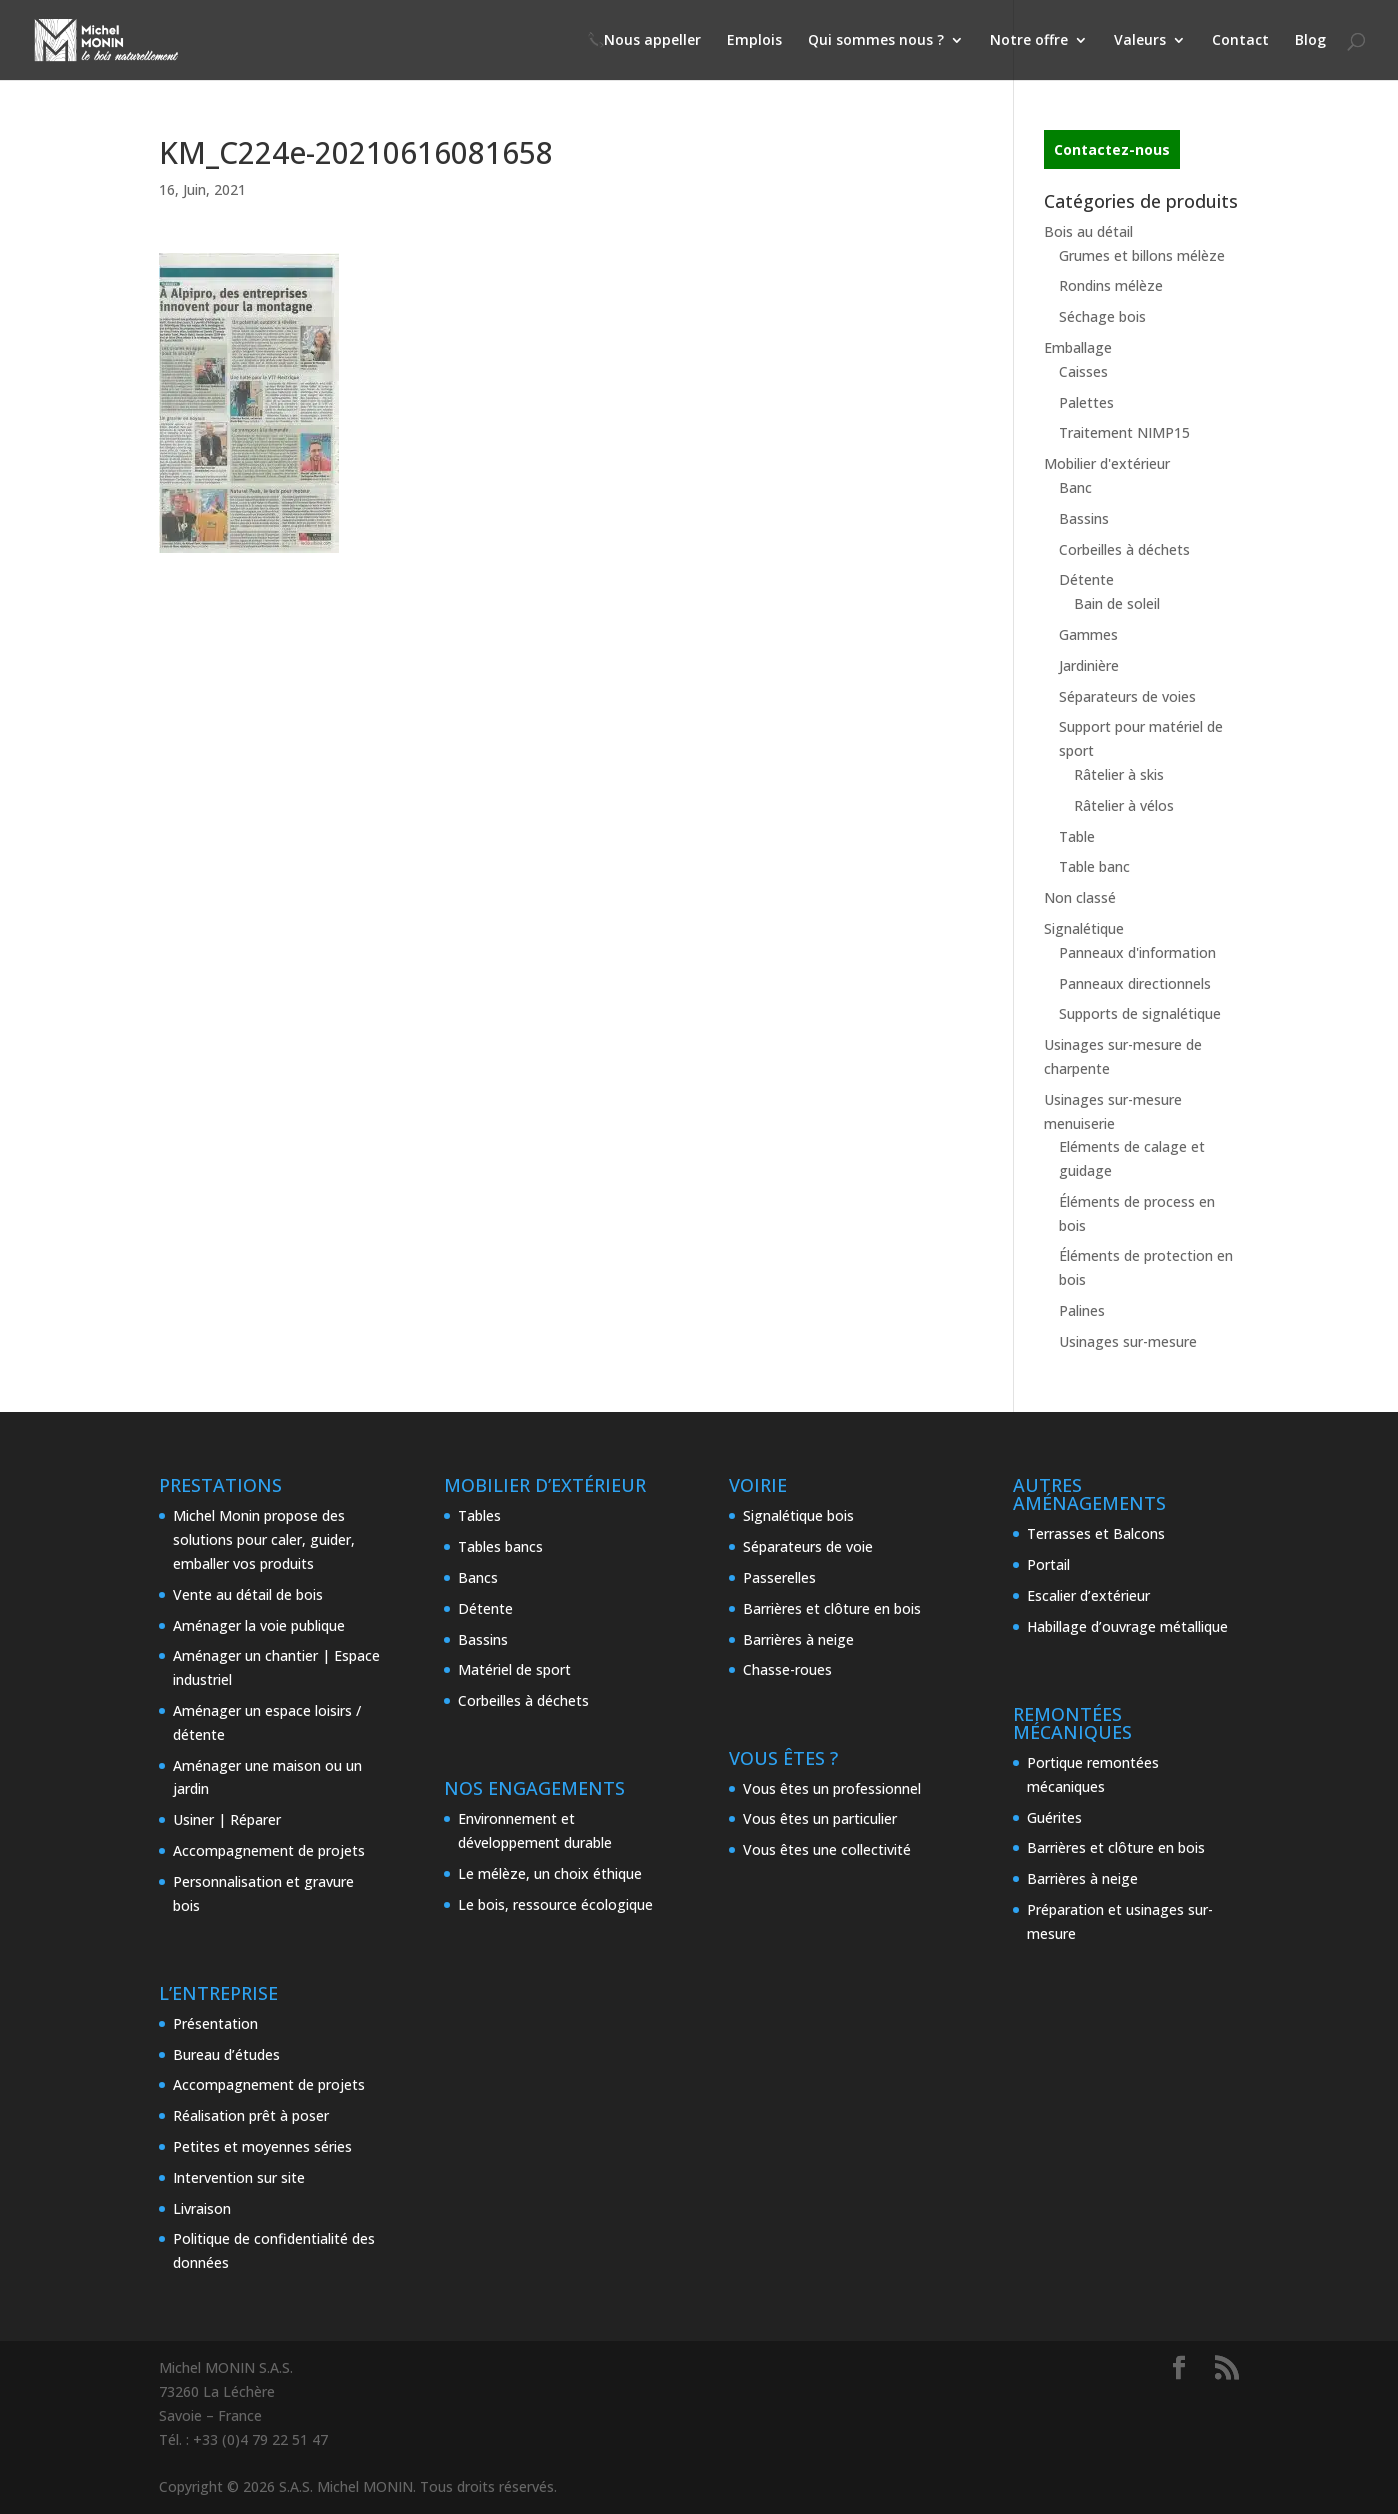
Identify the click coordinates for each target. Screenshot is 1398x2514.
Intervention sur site (239, 2177)
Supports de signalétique (1140, 1013)
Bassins (1084, 518)
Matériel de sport (514, 1669)
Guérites (1054, 1817)
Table (1077, 836)
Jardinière (1089, 665)
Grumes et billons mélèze (1142, 255)
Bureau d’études (226, 2054)
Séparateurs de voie (808, 1546)
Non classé (1080, 897)
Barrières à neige (798, 1639)
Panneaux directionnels (1135, 983)
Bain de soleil (1117, 603)
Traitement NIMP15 (1124, 432)
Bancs (478, 1577)
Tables (479, 1515)
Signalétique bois (798, 1515)
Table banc (1094, 866)
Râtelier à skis (1119, 774)
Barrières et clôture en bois (832, 1608)
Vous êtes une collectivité (827, 1849)
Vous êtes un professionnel (832, 1788)
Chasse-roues (787, 1669)
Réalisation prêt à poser (251, 2115)
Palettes (1086, 402)
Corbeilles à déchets (1124, 549)
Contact (1240, 41)
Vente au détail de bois (248, 1594)
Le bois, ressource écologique (555, 1904)
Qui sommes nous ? (876, 41)
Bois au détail (1088, 231)
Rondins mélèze (1111, 285)
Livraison (202, 2208)
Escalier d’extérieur (1088, 1595)
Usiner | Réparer (227, 1819)
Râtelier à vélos (1124, 805)
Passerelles (779, 1577)
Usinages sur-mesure (1128, 1341)
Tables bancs (500, 1546)
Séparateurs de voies (1127, 696)
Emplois (754, 41)
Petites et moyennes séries (262, 2146)
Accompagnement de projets (269, 1850)
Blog (1310, 41)
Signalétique (1084, 928)
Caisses (1083, 371)
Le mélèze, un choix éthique (550, 1873)
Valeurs (1140, 41)
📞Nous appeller (644, 41)
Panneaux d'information (1137, 952)
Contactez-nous (1112, 149)
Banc (1075, 487)
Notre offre (1029, 41)
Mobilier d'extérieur (1107, 463)
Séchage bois (1102, 316)
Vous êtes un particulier (820, 1818)
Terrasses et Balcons (1096, 1533)
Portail (1048, 1564)
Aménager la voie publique (259, 1625)
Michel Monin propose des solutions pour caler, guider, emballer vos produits (264, 1539)
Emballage (1078, 347)
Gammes (1088, 634)
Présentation (215, 2023)
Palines (1082, 1310)
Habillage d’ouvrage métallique (1127, 1626)
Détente (1086, 579)
